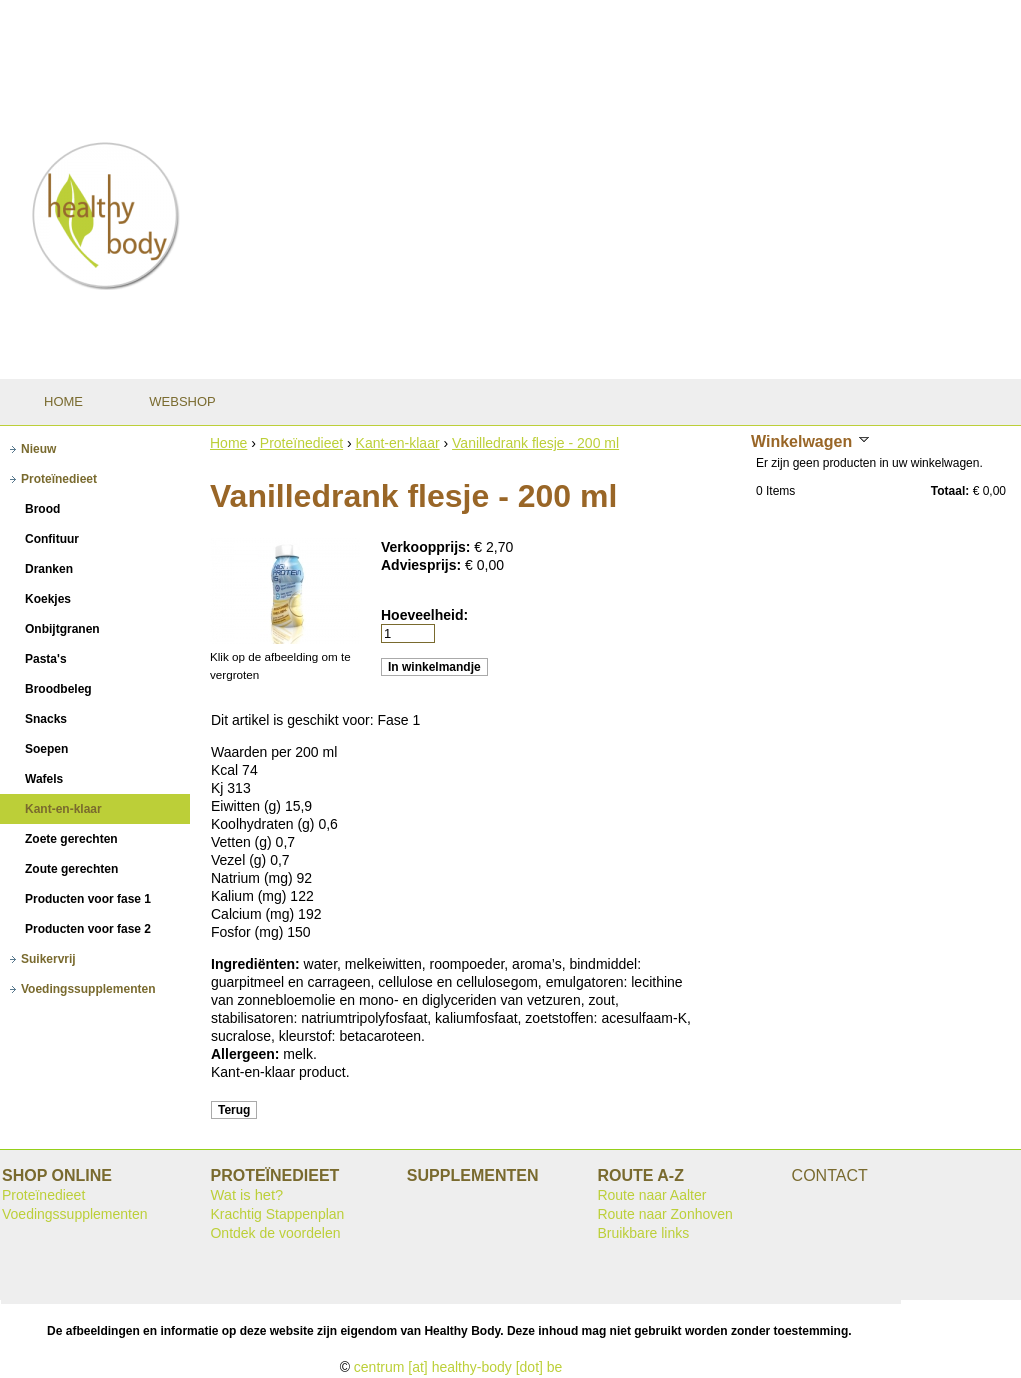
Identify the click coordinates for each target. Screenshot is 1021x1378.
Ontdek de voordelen (275, 1233)
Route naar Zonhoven (664, 1214)
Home (228, 443)
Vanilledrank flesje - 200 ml (535, 443)
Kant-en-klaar (398, 443)
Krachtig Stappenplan (277, 1214)
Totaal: (950, 491)
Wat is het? (246, 1195)
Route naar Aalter (651, 1195)
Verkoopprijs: (427, 547)
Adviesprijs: (423, 565)
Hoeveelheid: (424, 615)
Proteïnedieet (301, 443)
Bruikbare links (643, 1233)
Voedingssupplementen (75, 1214)
